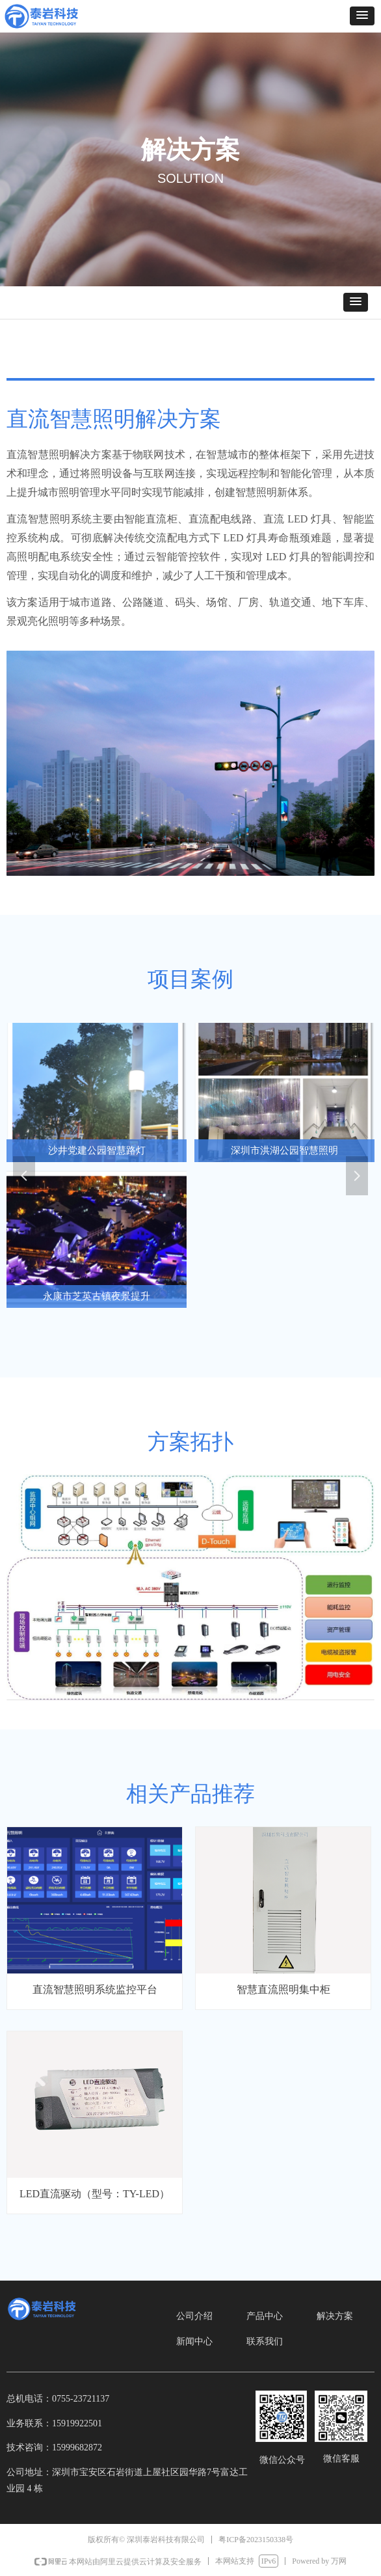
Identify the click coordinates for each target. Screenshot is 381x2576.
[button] (362, 16)
